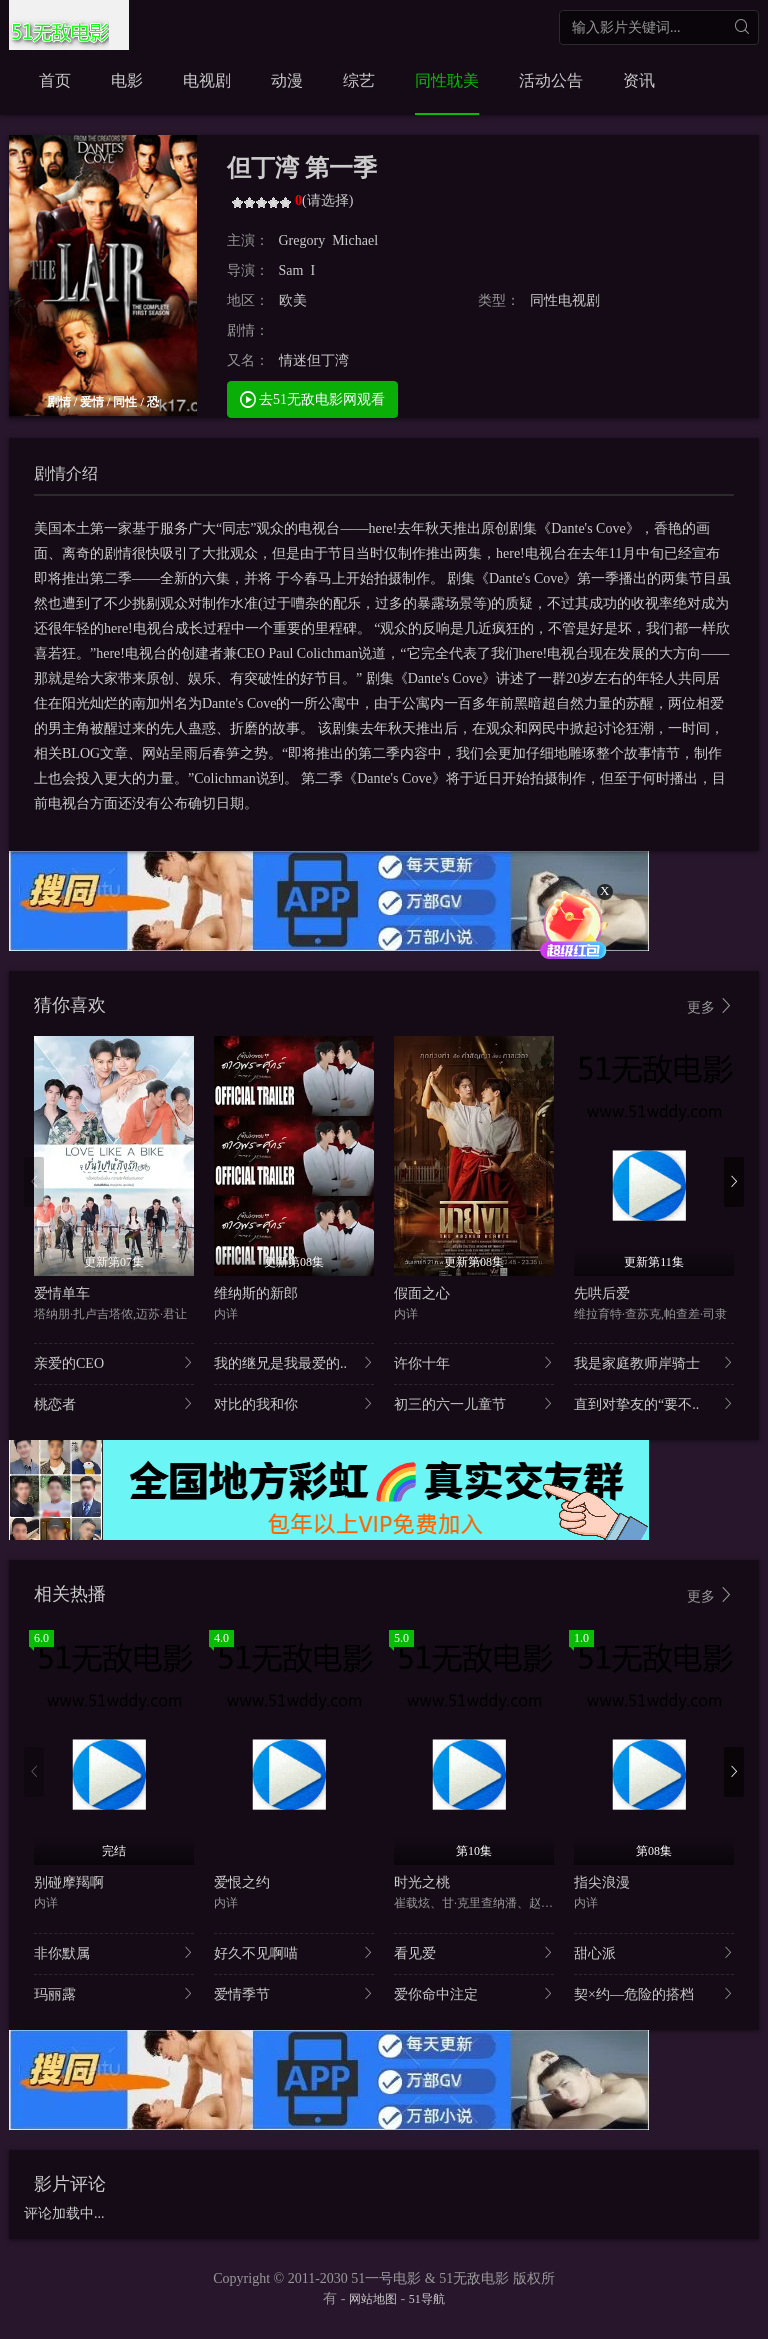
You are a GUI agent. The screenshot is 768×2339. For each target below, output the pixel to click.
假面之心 (422, 1293)
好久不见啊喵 (294, 1952)
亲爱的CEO (114, 1362)
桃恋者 (114, 1403)
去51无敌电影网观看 (313, 398)
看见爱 (474, 1952)
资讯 (639, 80)
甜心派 (654, 1952)
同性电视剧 (565, 300)
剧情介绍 (66, 473)
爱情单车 (62, 1293)
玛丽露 (114, 1993)
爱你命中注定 (474, 1993)
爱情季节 (294, 1993)
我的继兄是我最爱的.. (294, 1362)
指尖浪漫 (602, 1882)
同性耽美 (447, 80)
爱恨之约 (242, 1882)
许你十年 (474, 1362)
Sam (291, 270)
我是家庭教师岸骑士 (654, 1362)
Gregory (302, 240)
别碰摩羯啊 (69, 1882)
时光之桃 (422, 1882)
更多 (711, 1006)
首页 (55, 80)
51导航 (427, 2299)
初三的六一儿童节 (474, 1403)
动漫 (287, 80)
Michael (355, 240)
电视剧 (207, 80)
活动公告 (551, 80)
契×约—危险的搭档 (654, 1993)
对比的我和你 (294, 1403)
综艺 (359, 80)
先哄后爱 (602, 1293)
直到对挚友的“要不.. (654, 1403)
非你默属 (114, 1952)
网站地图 (373, 2299)
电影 (127, 80)
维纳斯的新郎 (256, 1293)
